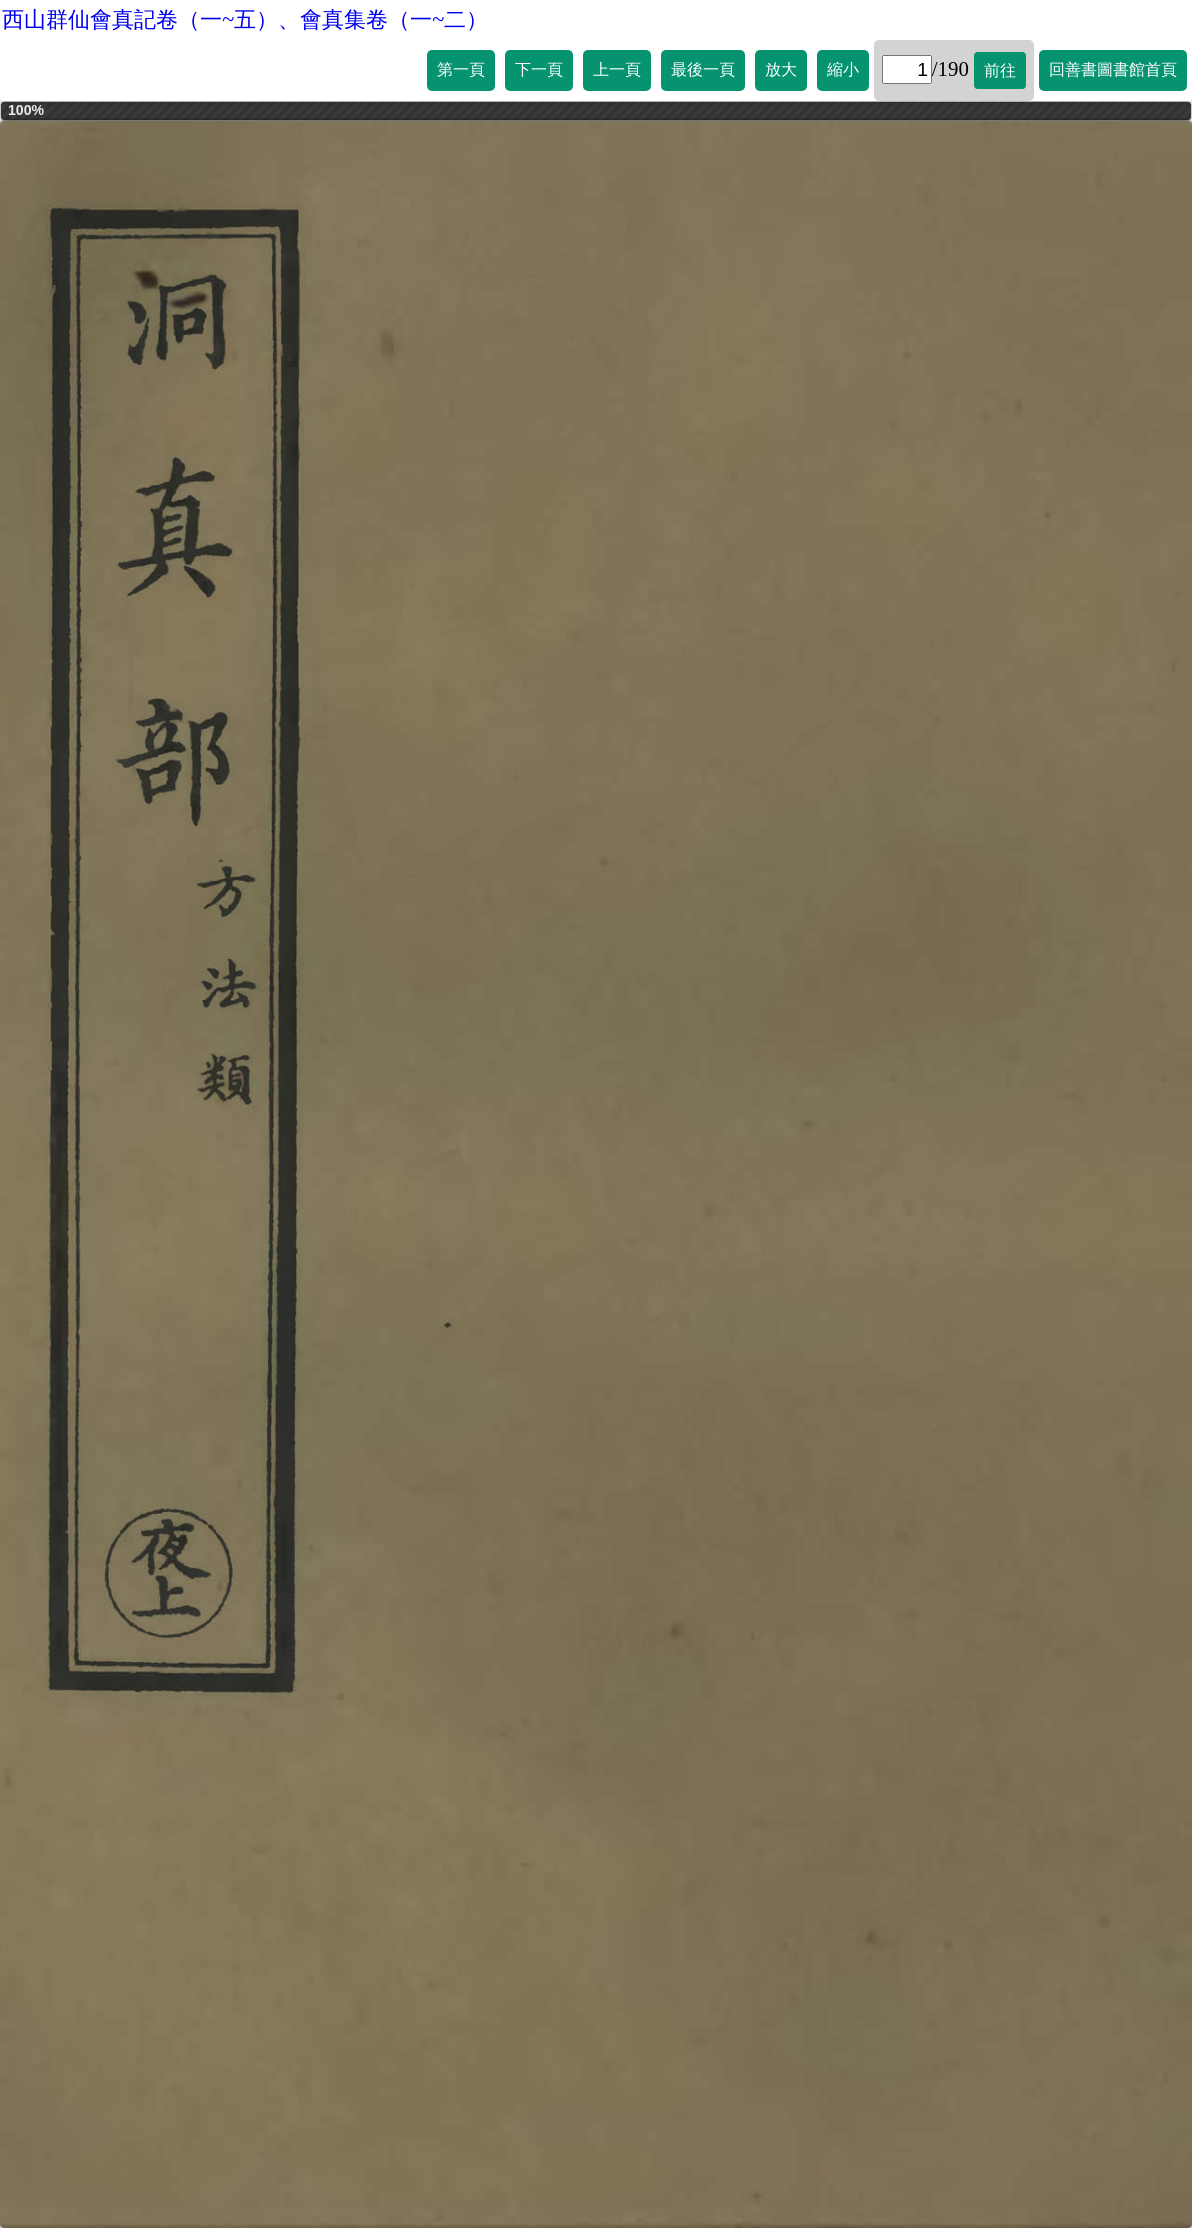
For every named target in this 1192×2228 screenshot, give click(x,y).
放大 (781, 69)
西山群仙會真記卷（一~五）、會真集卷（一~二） (245, 19)
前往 (1000, 70)
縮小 (843, 69)
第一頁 (461, 69)
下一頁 (539, 69)
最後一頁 (703, 69)
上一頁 (617, 69)
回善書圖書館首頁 (1113, 69)
